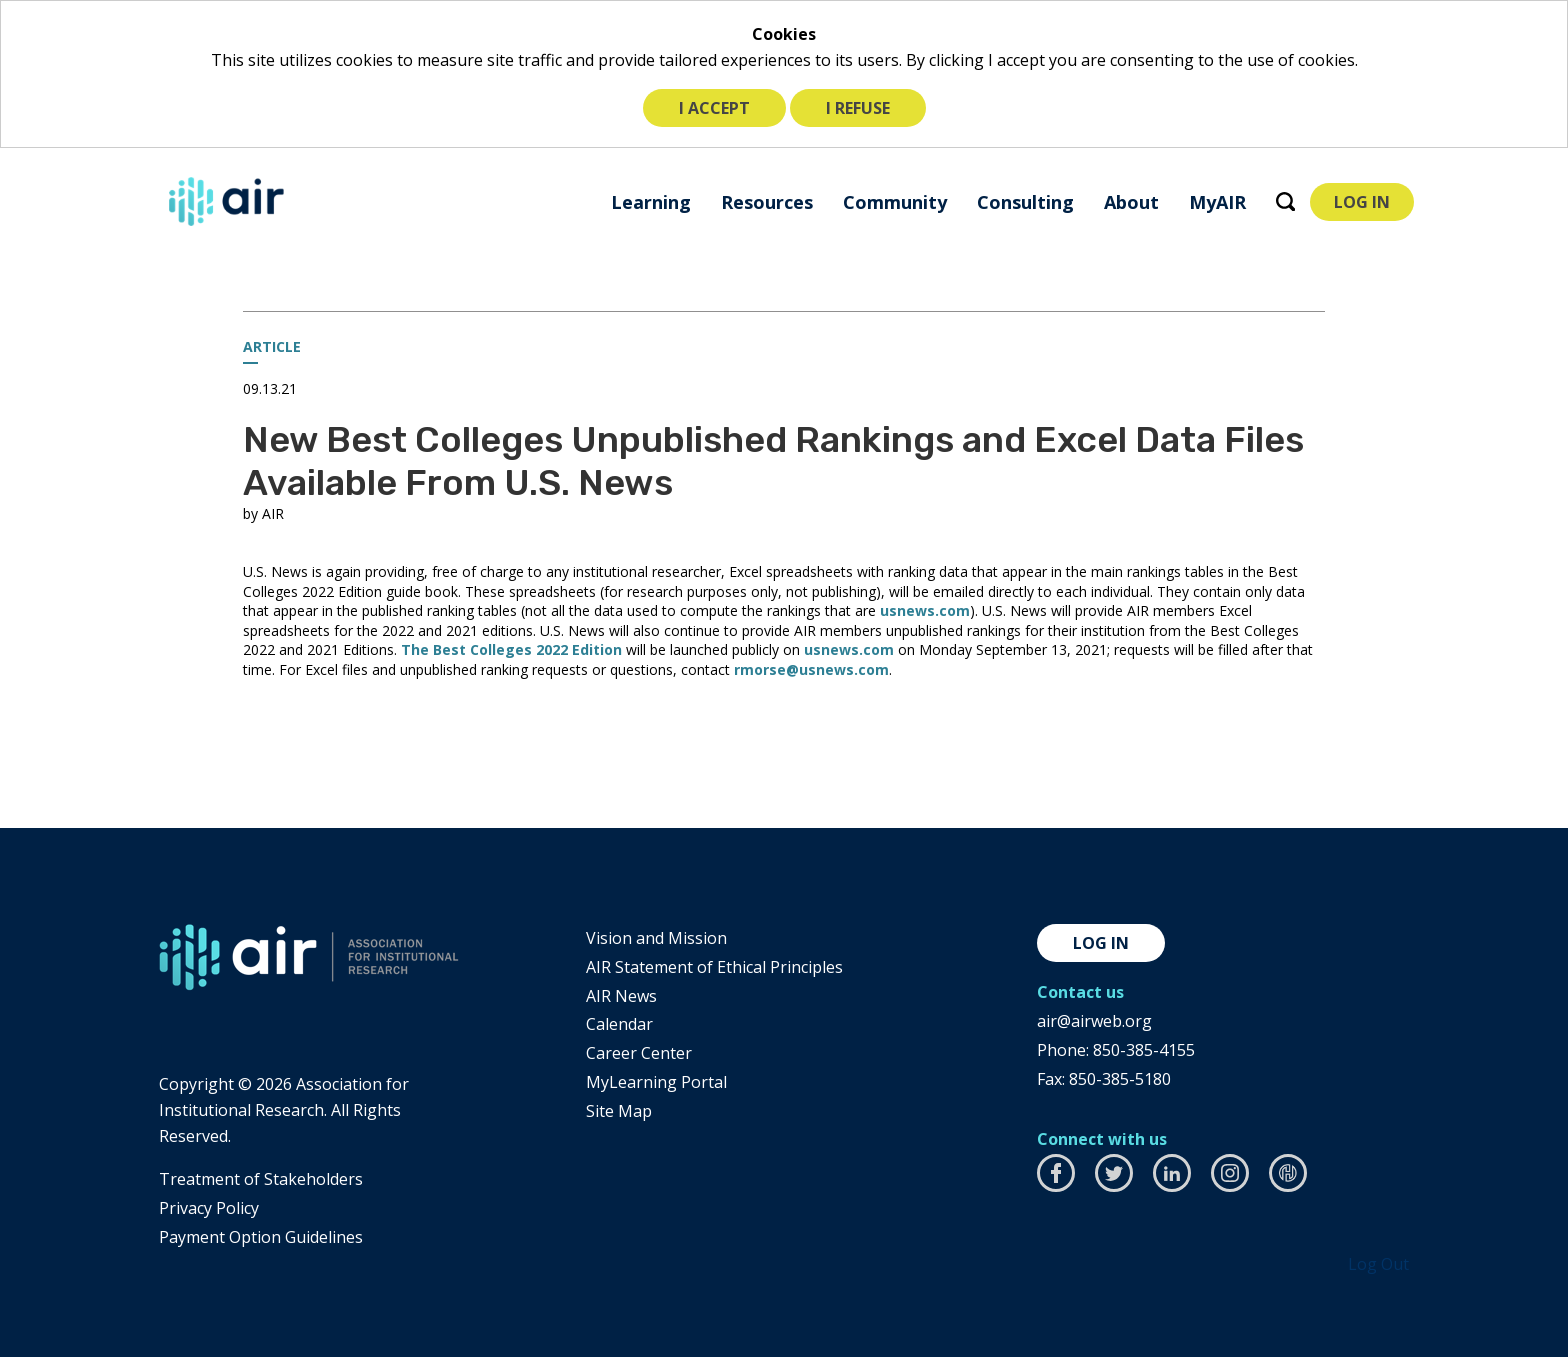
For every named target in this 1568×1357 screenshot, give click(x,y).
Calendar (619, 1024)
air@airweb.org (1094, 1021)
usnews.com (925, 610)
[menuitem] (651, 201)
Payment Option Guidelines (261, 1237)
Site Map (619, 1111)
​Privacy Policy (209, 1208)
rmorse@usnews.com (811, 669)
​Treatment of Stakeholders (261, 1179)
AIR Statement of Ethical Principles (714, 967)
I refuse (858, 108)
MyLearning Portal (656, 1082)
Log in (1101, 943)
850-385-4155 (1144, 1050)
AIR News (621, 996)
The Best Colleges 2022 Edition (511, 649)
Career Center (639, 1053)
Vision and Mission (656, 938)
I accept (714, 108)
